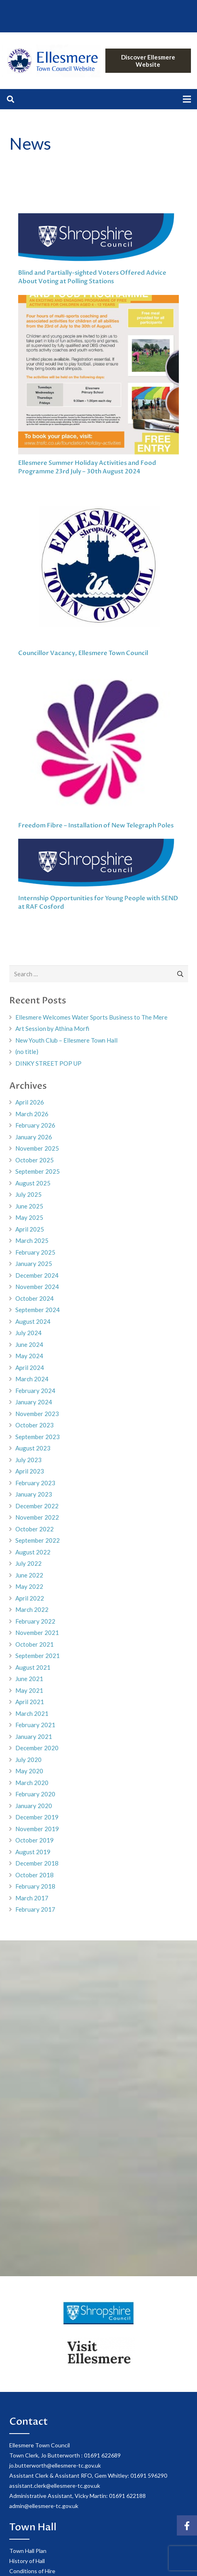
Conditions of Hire (32, 2571)
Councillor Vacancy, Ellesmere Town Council (83, 653)
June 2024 (29, 1344)
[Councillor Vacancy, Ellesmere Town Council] (98, 565)
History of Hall (27, 2560)
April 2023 (29, 1471)
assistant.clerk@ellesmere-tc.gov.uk (54, 2485)
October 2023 (34, 1425)
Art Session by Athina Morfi (52, 1028)
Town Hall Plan (27, 2550)
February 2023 (35, 1482)
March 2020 (31, 1782)
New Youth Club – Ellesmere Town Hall (66, 1040)
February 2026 (35, 1125)
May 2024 (29, 1355)
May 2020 (29, 1771)
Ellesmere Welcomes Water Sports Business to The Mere (91, 1017)
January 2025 (33, 1263)
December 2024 (37, 1275)
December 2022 (37, 1506)
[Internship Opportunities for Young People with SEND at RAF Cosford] (98, 865)
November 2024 (37, 1286)
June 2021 (29, 1678)
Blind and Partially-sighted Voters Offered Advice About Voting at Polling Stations (92, 277)
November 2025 (37, 1148)
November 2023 (37, 1413)
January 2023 (33, 1494)
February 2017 (35, 1909)
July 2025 (28, 1194)
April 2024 (29, 1367)
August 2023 (32, 1448)
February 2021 (35, 1724)
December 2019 (37, 1817)
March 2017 (31, 1898)
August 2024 (32, 1321)
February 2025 (35, 1252)
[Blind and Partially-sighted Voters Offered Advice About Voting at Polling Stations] (98, 239)
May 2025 (29, 1217)
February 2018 (35, 1886)
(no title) (26, 1051)
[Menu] (187, 99)
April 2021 (29, 1701)
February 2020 (35, 1794)
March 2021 (31, 1713)
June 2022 (29, 1575)
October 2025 (34, 1160)
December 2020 (37, 1747)
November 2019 (37, 1828)
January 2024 (33, 1402)
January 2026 (33, 1137)
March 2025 (31, 1240)
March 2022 (31, 1609)
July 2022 (28, 1563)
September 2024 (37, 1309)
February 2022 (35, 1621)
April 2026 (29, 1102)
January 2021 (33, 1736)
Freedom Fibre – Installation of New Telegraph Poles (96, 825)
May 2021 (29, 1690)
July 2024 (28, 1332)
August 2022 (32, 1552)
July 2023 (28, 1459)
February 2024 (35, 1390)
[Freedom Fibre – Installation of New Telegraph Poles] (98, 742)
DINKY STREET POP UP (48, 1063)
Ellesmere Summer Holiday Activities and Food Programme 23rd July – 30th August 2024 (87, 467)
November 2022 (37, 1517)
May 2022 (29, 1586)
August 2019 (32, 1851)
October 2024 (34, 1298)
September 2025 (37, 1171)
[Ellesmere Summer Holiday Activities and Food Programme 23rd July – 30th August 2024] (98, 375)
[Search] (10, 99)
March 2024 (31, 1378)
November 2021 (37, 1632)
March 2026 (31, 1113)
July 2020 (28, 1759)
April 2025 (29, 1229)
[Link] (51, 61)
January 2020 (33, 1805)
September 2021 (37, 1655)
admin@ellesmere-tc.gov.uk (43, 2505)
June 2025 (29, 1206)
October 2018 (34, 1874)
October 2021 (34, 1644)
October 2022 (34, 1529)
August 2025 (32, 1183)
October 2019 (34, 1840)
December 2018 (37, 1863)
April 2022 (29, 1598)
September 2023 (37, 1436)
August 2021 (32, 1667)
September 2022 (37, 1540)
